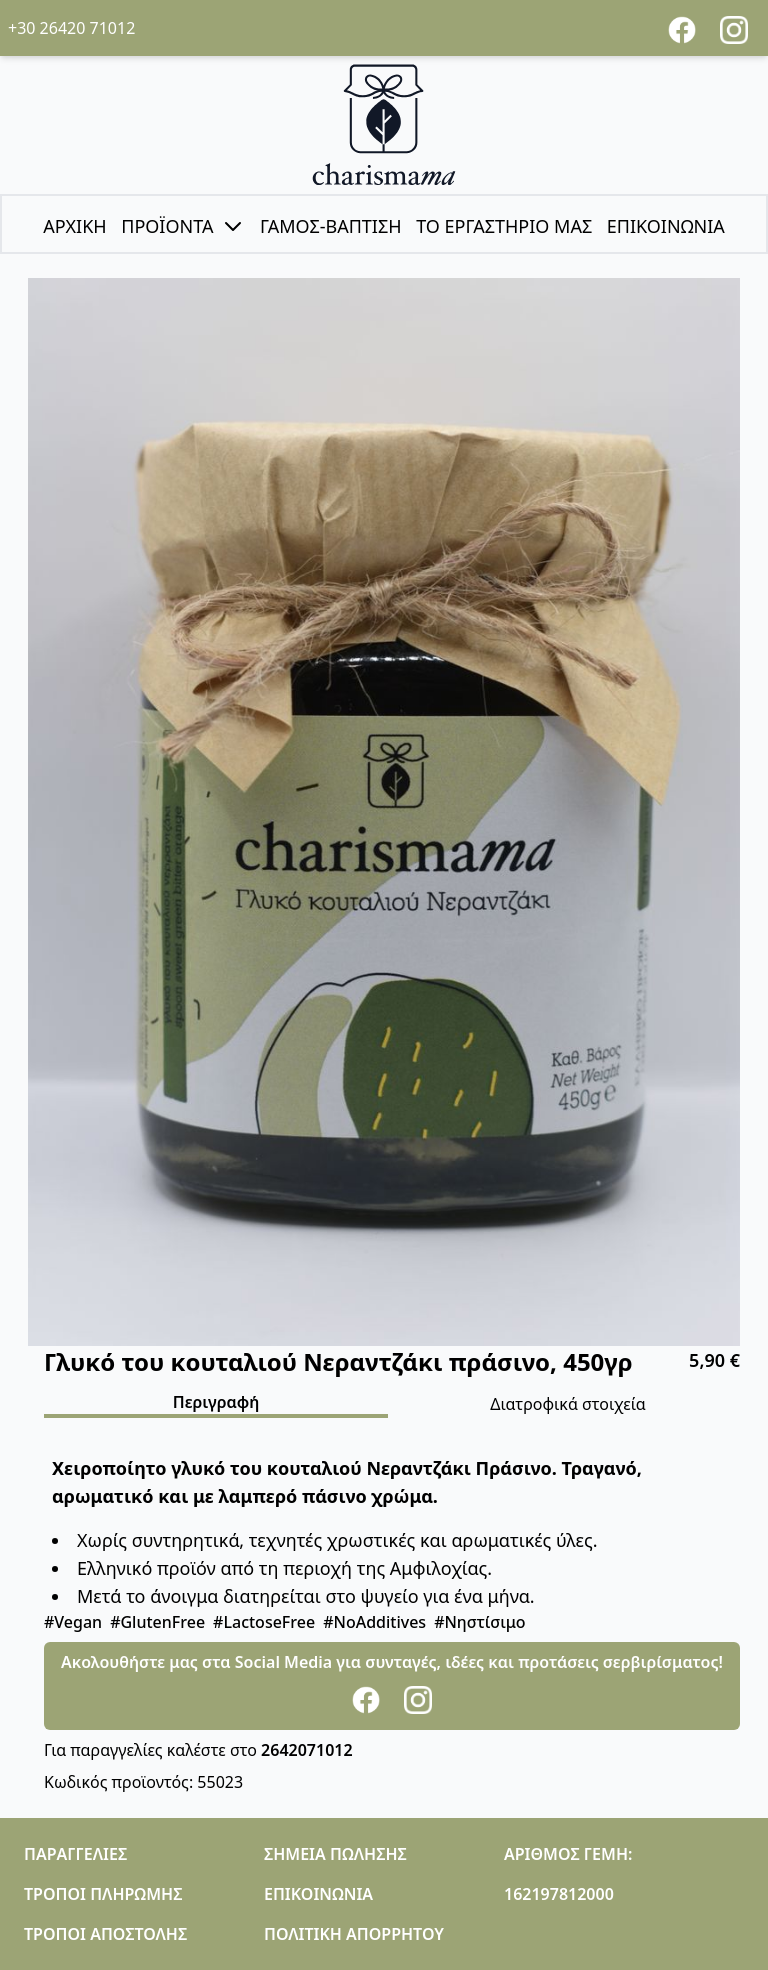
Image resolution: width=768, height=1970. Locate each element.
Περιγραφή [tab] (216, 1402)
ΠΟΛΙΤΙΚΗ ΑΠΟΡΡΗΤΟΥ (354, 1934)
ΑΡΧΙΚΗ (75, 226)
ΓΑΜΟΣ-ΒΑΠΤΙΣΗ (331, 226)
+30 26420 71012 (71, 28)
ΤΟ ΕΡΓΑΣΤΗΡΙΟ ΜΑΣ (504, 226)
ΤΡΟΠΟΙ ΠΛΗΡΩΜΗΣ (103, 1894)
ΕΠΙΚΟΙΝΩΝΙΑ (666, 226)
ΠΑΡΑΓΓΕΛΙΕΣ (75, 1854)
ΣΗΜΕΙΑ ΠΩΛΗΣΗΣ (335, 1854)
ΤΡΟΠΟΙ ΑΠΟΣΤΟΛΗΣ (105, 1934)
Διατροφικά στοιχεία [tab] (567, 1404)
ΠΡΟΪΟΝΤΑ (183, 226)
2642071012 (307, 1750)
